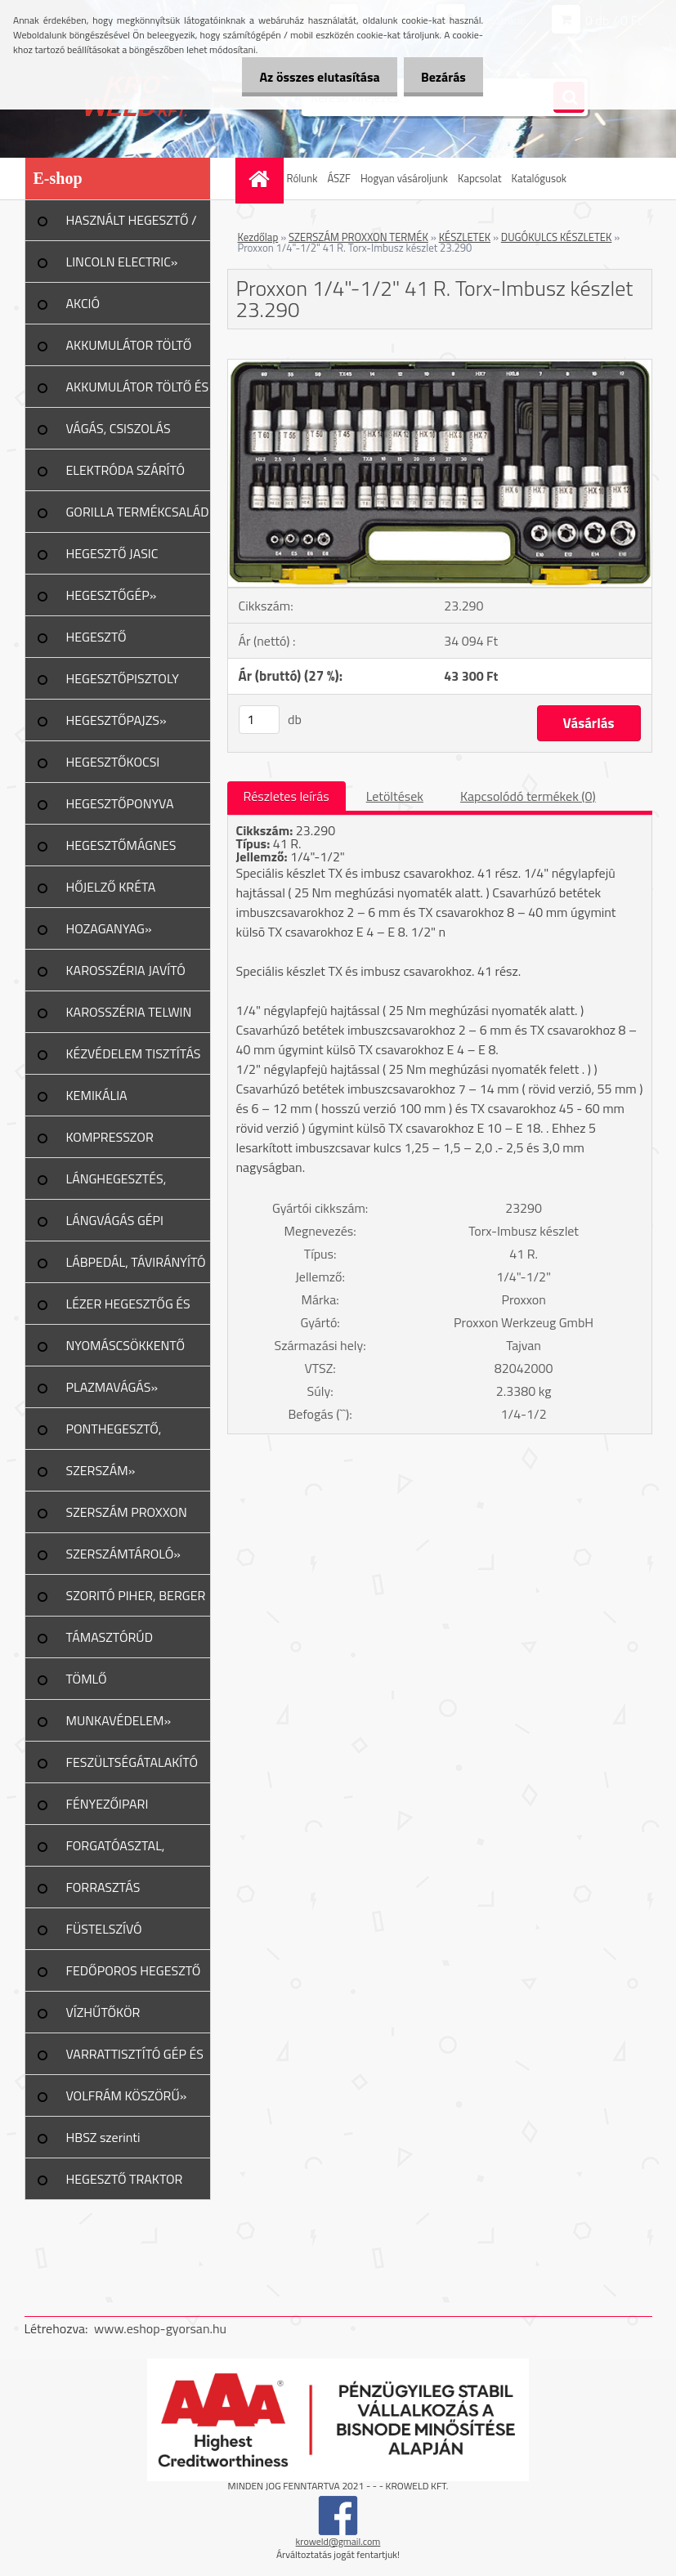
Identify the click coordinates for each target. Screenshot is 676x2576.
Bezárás (440, 77)
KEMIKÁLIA (97, 1095)
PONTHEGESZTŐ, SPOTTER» (114, 1434)
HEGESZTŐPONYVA (120, 803)
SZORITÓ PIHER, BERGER (136, 1595)
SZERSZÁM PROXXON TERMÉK (358, 237)
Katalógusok (539, 178)
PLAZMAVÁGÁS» (112, 1387)
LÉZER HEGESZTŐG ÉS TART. (128, 1309)
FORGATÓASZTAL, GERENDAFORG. (115, 1851)
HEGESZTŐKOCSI (113, 761)
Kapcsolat (479, 178)
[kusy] (259, 719)
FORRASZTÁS (103, 1887)
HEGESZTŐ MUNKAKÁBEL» (110, 642)
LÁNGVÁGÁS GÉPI (115, 1220)
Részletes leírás (286, 796)
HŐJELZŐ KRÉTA (111, 887)
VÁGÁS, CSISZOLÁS (118, 428)
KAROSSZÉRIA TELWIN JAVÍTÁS (129, 1017)
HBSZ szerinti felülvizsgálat (103, 2142)
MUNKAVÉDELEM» (119, 1720)
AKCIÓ (83, 303)
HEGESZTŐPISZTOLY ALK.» (122, 684)
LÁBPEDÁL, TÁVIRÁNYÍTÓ (136, 1262)
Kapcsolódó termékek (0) (528, 796)
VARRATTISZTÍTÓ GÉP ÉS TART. (135, 2059)
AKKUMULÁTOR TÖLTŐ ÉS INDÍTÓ (137, 392)
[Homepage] (261, 178)
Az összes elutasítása (310, 77)
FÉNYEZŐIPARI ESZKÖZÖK (107, 1809)
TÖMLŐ (86, 1678)
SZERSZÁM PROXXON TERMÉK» (126, 1517)
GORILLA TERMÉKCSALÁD (137, 511)
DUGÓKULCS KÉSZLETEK (556, 237)
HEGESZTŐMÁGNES (121, 845)
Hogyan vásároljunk (404, 178)
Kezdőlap (258, 237)
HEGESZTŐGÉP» (111, 595)
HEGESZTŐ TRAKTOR (124, 2179)
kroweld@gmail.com (338, 2541)
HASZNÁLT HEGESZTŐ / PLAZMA (131, 225)
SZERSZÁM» (101, 1470)
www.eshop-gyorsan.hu (160, 2328)
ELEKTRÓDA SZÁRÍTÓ (126, 470)
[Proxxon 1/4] (439, 366)
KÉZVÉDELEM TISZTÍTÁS (133, 1053)
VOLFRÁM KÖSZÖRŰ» (126, 2095)
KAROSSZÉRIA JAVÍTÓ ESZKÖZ (126, 975)
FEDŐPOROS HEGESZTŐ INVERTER (133, 1976)
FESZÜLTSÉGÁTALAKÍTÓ (132, 1762)
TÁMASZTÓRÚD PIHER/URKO (109, 1642)
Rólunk (302, 178)
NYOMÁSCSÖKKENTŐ (126, 1345)
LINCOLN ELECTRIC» (122, 261)
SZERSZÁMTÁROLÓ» (123, 1553)
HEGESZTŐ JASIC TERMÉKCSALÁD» (115, 559)
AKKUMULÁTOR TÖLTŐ (129, 345)
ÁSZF (339, 178)
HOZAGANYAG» (109, 928)
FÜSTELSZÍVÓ (104, 1929)
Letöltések (394, 796)
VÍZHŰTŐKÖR (103, 2012)
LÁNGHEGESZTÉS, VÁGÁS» (116, 1184)
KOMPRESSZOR (110, 1137)
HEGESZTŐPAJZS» (116, 720)
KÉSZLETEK (464, 237)
